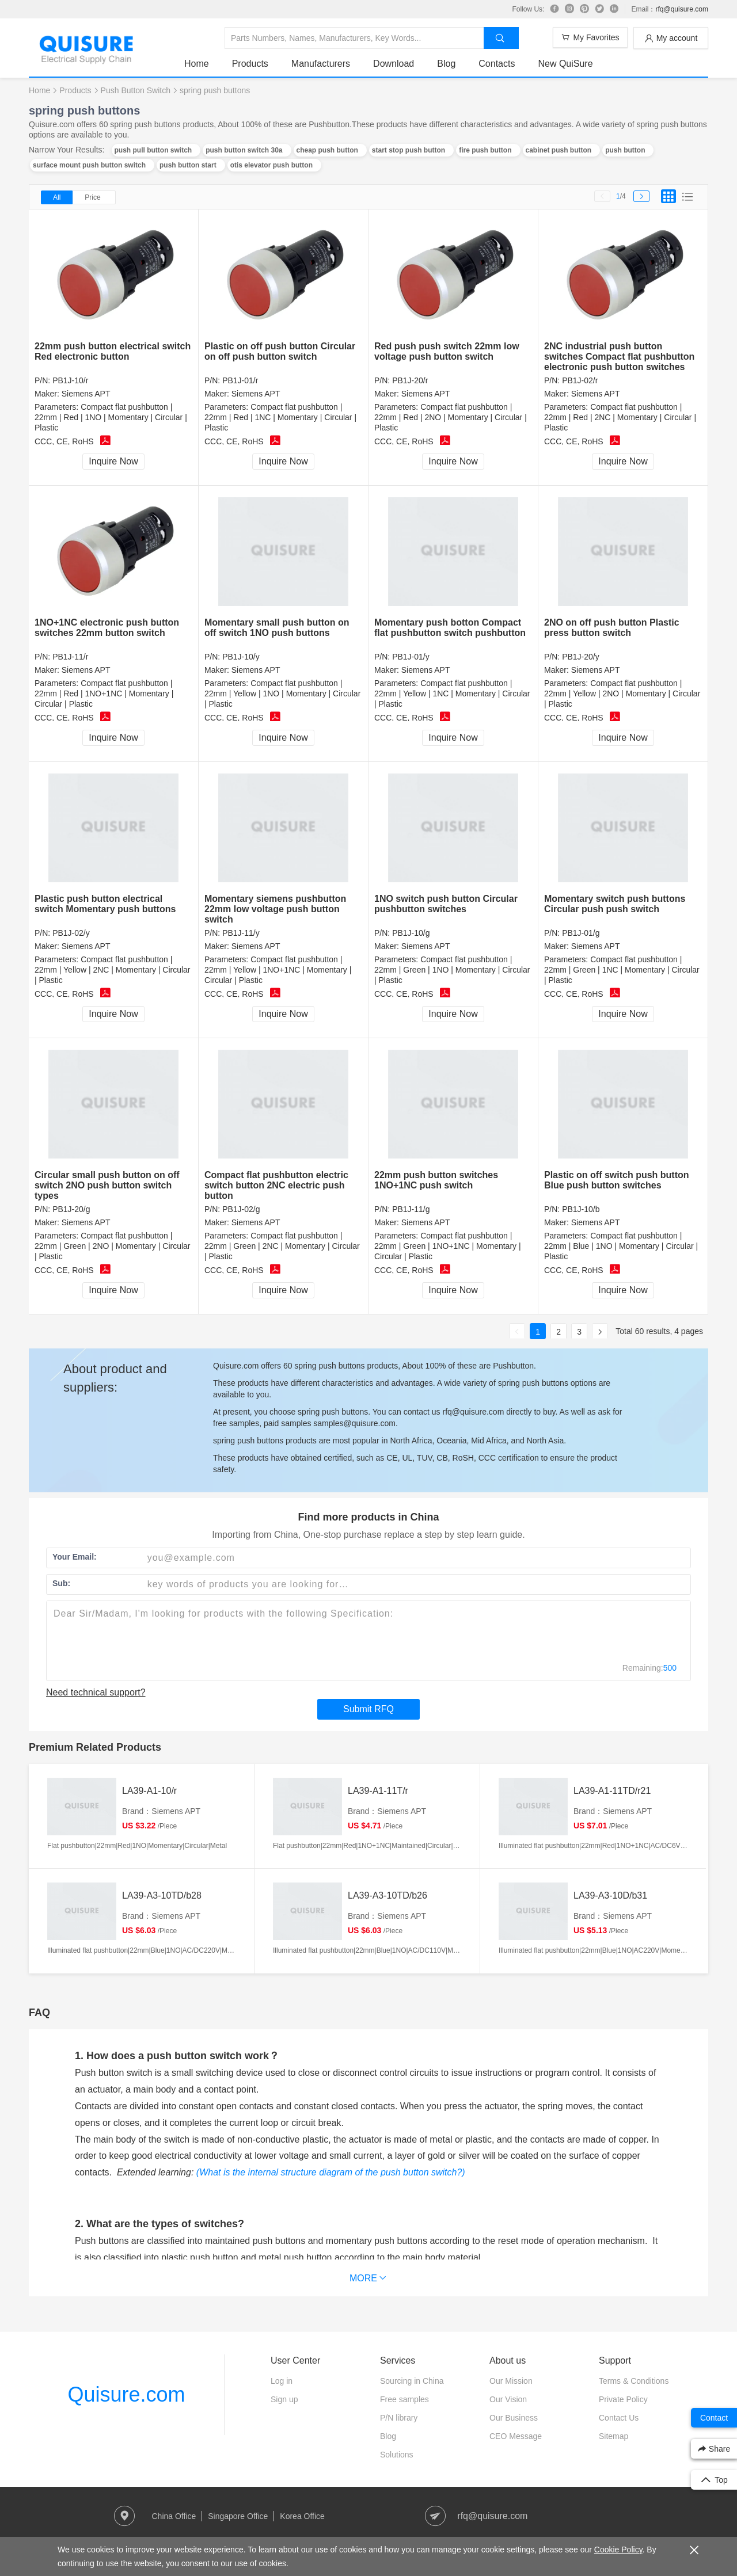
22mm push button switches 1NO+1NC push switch (436, 1180)
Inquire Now (113, 461)
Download (393, 63)
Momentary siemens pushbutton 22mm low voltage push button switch (275, 909)
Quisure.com (126, 2394)
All (56, 197)
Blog (446, 63)
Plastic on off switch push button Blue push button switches (616, 1180)
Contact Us (619, 2417)
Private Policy (623, 2399)
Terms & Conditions (633, 2381)
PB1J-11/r (70, 656)
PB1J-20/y (580, 656)
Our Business (513, 2417)
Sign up (284, 2399)
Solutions (396, 2454)
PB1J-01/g (580, 933)
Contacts (496, 63)
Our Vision (508, 2399)
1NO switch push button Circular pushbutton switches (446, 904)
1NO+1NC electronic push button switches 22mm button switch (107, 628)
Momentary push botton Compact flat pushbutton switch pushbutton (450, 628)
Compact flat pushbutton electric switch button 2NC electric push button (276, 1185)
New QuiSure (565, 63)
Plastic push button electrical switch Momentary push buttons (105, 904)
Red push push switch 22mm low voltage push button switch (446, 351)
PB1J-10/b (580, 1209)
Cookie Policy (618, 2549)
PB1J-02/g (241, 1209)
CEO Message (515, 2436)
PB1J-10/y (241, 656)
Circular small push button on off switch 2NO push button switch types (107, 1185)
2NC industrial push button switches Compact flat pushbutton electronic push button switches (619, 356)
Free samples (404, 2399)
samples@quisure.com (354, 1423)
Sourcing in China (412, 2381)
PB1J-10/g (411, 933)
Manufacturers (320, 63)
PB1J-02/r (580, 380)
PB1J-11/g (411, 1209)
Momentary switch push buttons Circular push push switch (614, 904)
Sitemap (613, 2436)
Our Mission (511, 2381)
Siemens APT (86, 393)
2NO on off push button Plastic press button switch (611, 628)
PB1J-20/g (71, 1209)
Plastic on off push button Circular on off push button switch (279, 351)
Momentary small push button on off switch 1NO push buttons (276, 628)
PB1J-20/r (410, 380)
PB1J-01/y (411, 656)
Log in (281, 2381)
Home (196, 63)
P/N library (398, 2417)
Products (250, 63)
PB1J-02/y (71, 933)
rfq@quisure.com (681, 9)
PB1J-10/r (70, 380)
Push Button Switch (135, 90)
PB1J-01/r (240, 380)
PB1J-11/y (241, 933)
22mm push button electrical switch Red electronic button (113, 351)
